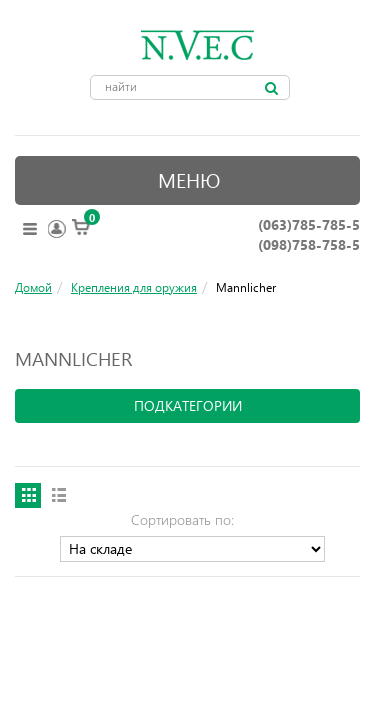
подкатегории (188, 405)
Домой (33, 287)
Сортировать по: (182, 519)
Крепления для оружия (134, 287)
